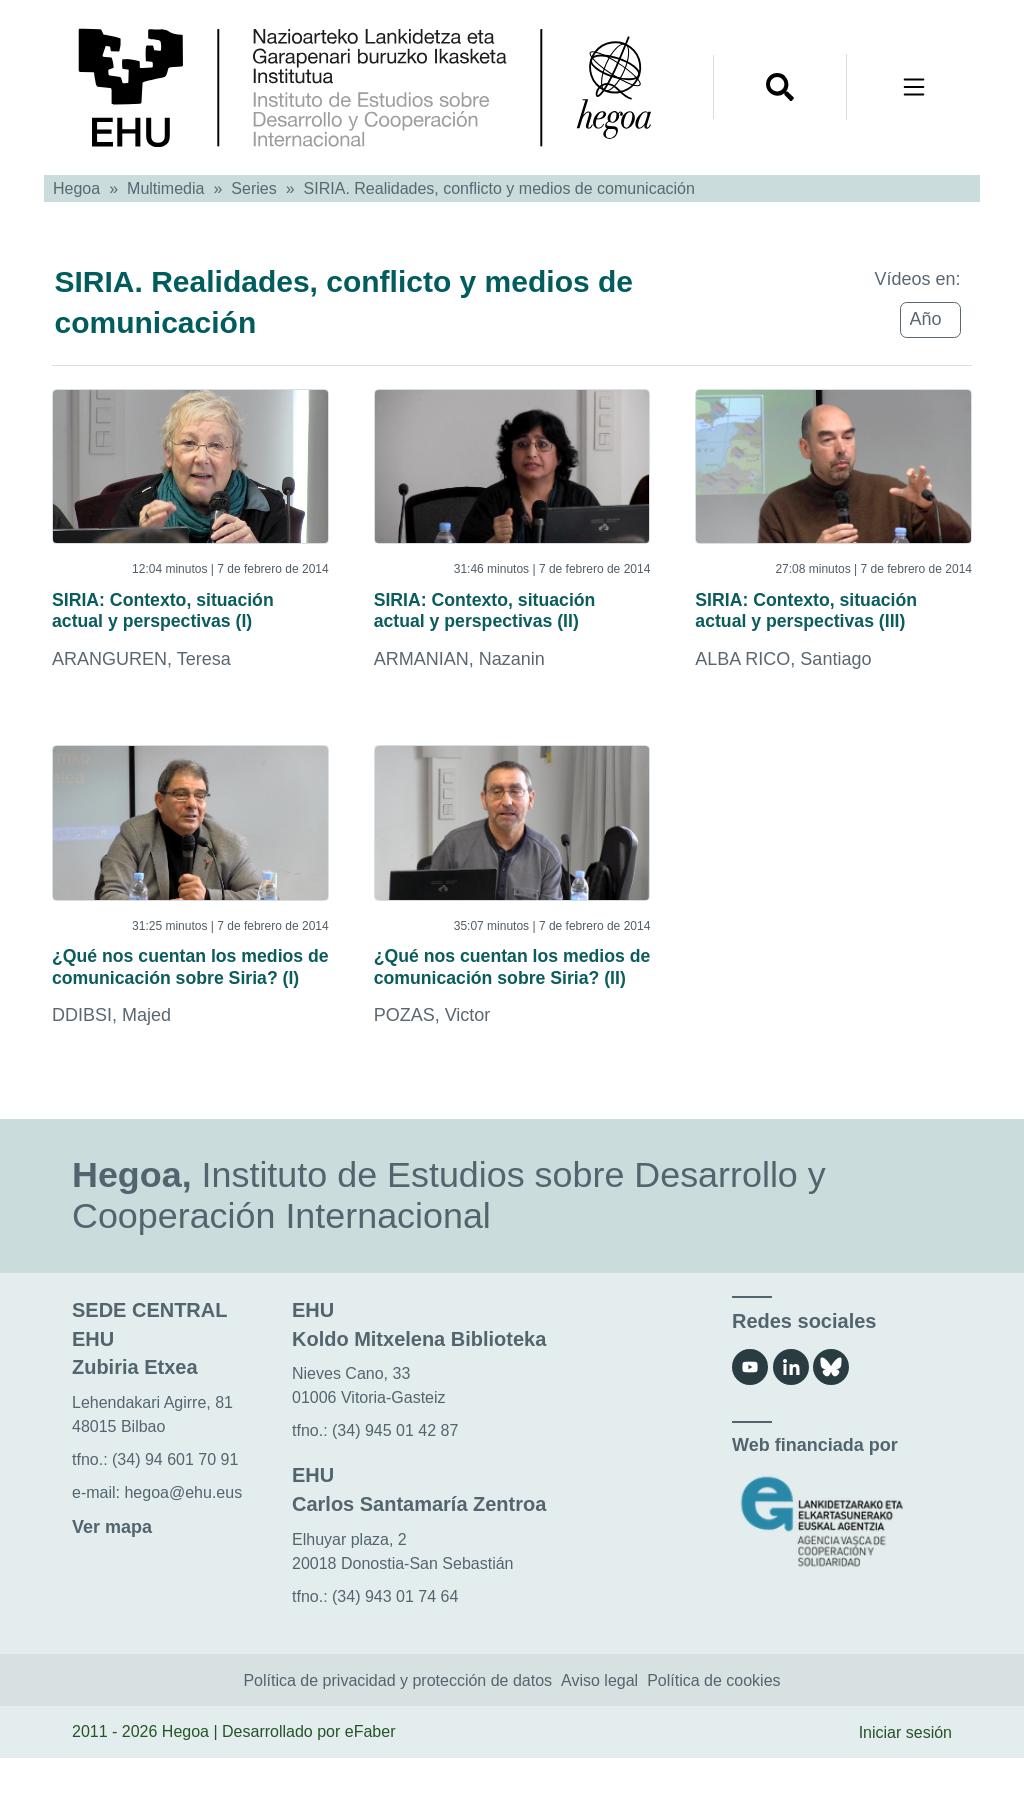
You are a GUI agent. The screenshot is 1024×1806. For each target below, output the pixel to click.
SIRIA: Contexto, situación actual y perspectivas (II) (512, 615)
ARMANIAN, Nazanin (459, 669)
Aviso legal (599, 1727)
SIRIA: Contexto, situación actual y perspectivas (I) (190, 615)
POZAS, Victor (432, 1063)
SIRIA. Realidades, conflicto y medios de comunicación (499, 188)
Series (253, 188)
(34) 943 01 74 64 (395, 1643)
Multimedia (165, 188)
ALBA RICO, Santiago (783, 669)
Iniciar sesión (905, 1779)
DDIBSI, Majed (111, 1063)
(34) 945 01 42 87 (395, 1478)
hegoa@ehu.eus (183, 1539)
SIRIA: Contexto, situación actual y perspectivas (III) (833, 615)
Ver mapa (112, 1574)
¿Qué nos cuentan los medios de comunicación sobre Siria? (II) (505, 996)
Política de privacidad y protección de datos (397, 1727)
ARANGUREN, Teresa (141, 669)
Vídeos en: (917, 279)
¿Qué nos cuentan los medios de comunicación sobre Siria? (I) (183, 996)
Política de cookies (713, 1727)
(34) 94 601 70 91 (175, 1506)
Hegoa (76, 188)
